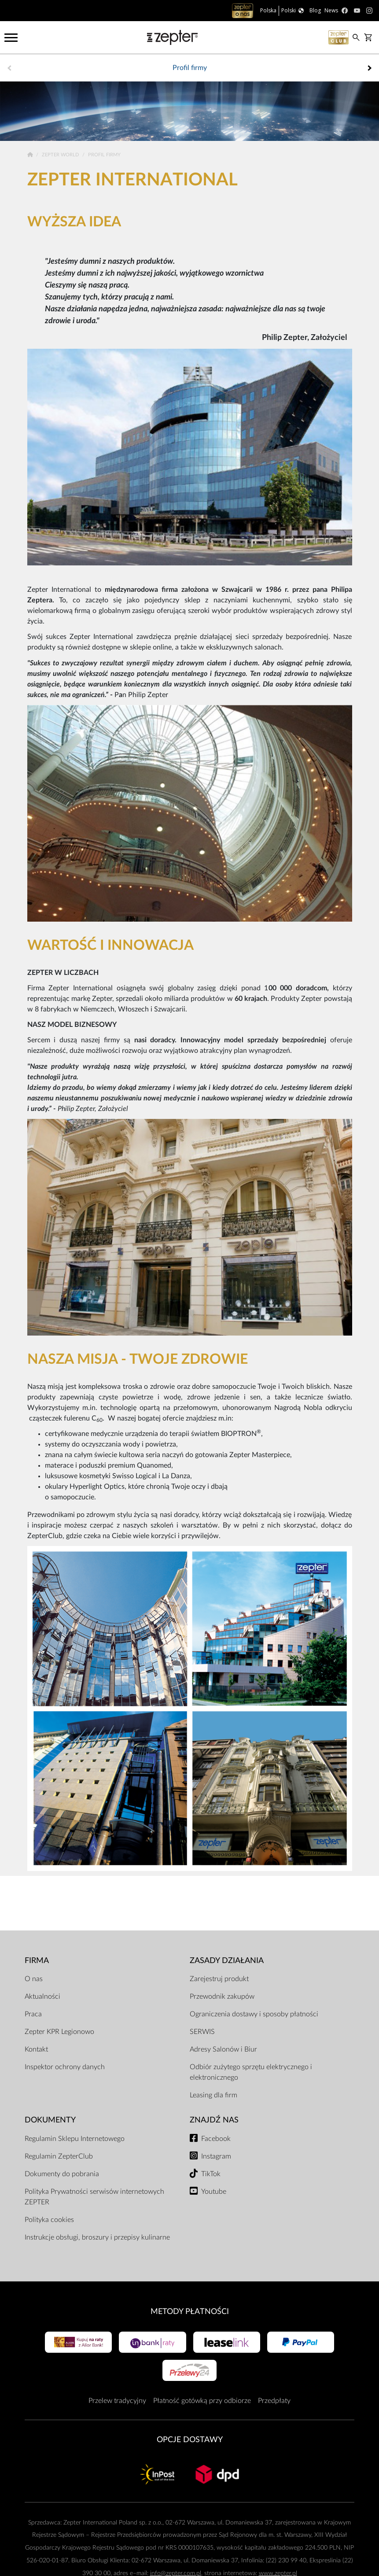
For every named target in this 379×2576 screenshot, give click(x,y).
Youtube (213, 2191)
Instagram (216, 2156)
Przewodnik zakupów (222, 1996)
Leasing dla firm (213, 2095)
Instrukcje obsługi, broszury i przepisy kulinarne (97, 2237)
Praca (33, 2014)
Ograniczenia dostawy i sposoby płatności (254, 2014)
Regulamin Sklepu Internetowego (75, 2138)
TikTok (211, 2173)
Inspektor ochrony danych (65, 2066)
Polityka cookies (49, 2219)
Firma (37, 1960)
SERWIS (202, 2031)
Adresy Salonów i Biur (223, 2049)
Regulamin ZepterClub (59, 2156)
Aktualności (42, 1996)
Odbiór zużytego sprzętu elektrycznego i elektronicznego (251, 2072)
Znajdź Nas (214, 2120)
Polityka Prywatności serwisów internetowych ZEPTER (94, 2197)
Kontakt (36, 2049)
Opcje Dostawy (190, 2439)
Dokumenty (50, 2120)
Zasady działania (227, 1960)
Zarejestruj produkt (219, 1978)
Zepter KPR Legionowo (59, 2031)
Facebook (216, 2138)
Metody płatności (190, 2311)
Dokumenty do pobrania (62, 2173)
